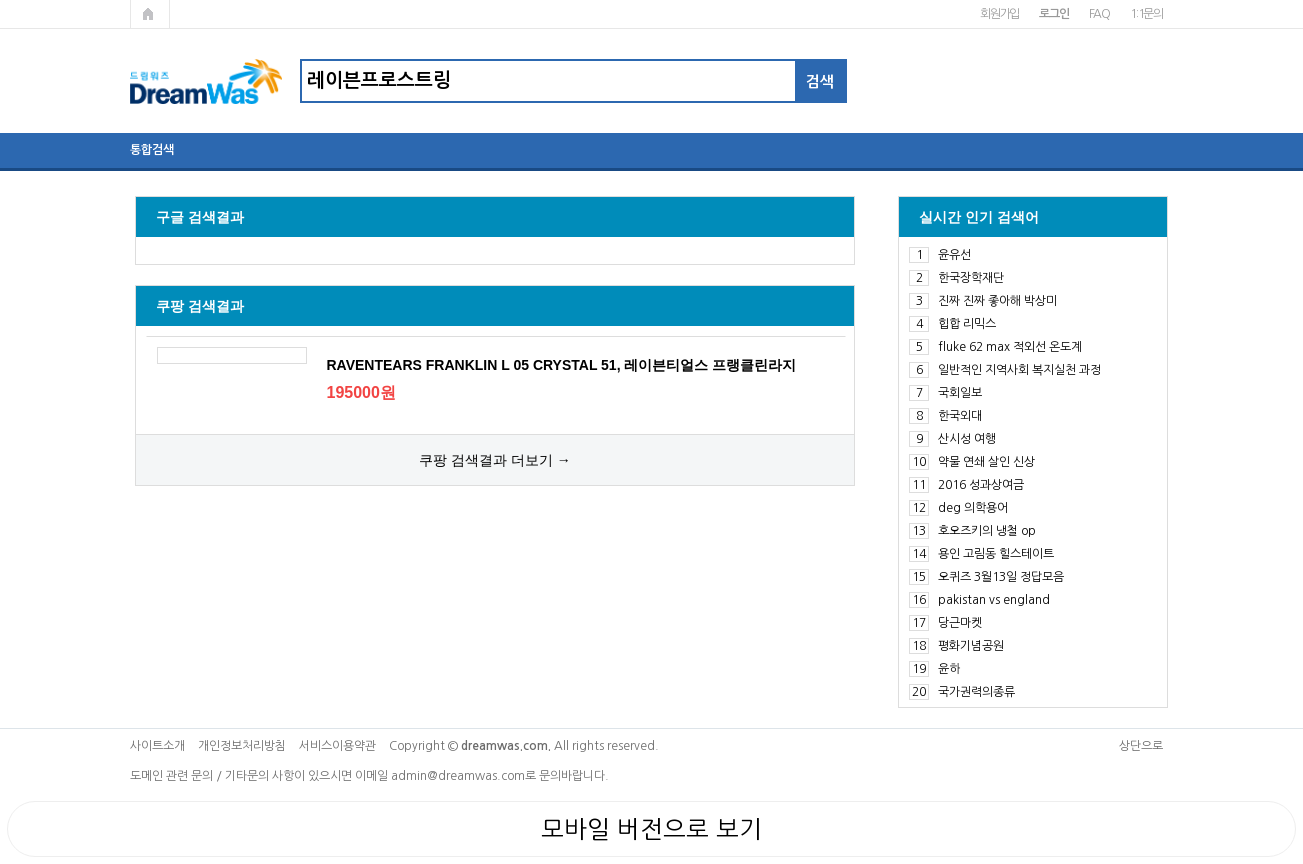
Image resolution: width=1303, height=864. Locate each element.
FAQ (1099, 14)
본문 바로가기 (0, 0)
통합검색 (152, 150)
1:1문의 (1146, 14)
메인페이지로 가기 (150, 14)
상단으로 (1141, 746)
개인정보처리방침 (242, 746)
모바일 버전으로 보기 (651, 829)
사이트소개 (157, 746)
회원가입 (999, 14)
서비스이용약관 (337, 746)
